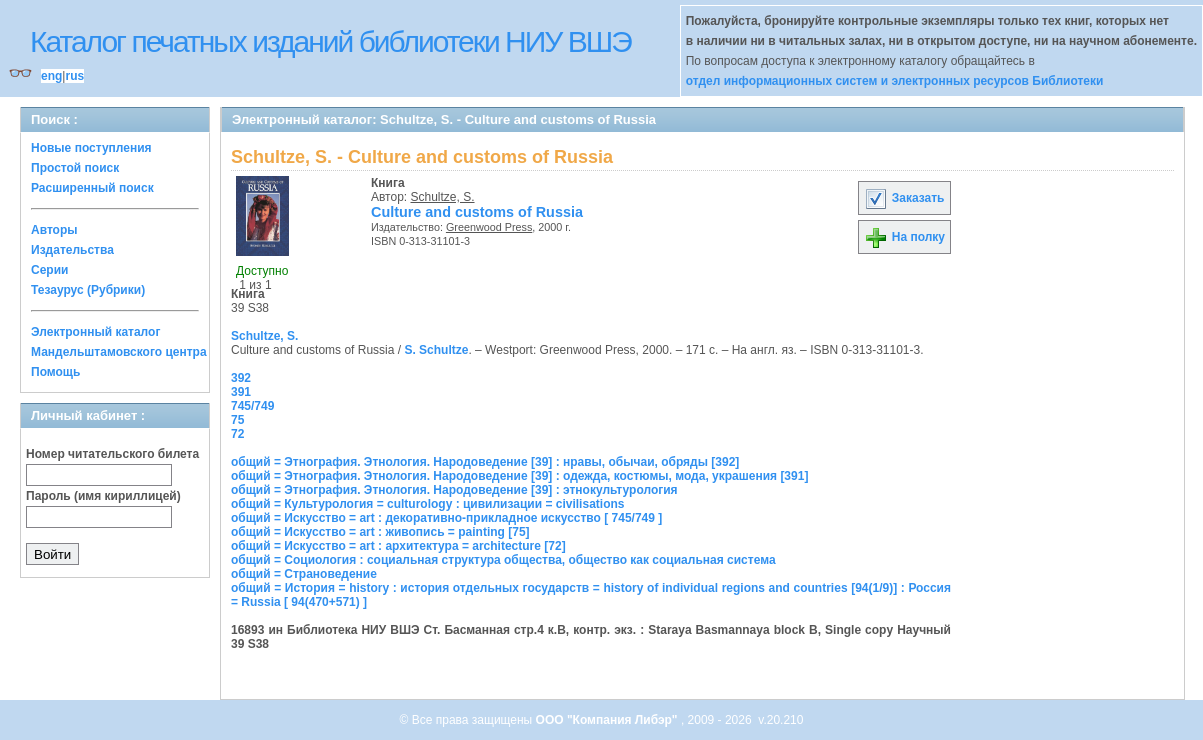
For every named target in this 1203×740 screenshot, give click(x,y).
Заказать (904, 198)
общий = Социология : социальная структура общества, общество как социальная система (503, 560)
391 (241, 392)
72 (237, 434)
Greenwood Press (489, 227)
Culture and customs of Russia (477, 212)
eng (51, 76)
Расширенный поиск (92, 188)
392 (241, 378)
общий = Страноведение (304, 574)
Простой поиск (75, 168)
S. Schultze (436, 350)
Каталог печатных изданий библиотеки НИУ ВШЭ (330, 41)
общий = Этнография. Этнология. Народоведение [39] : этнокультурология (454, 490)
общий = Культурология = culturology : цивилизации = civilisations (427, 504)
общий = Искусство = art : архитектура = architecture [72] (398, 546)
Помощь (55, 372)
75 (237, 420)
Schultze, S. (443, 197)
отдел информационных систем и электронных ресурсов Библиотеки (895, 81)
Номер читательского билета (112, 454)
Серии (49, 270)
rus (74, 76)
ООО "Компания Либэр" (608, 720)
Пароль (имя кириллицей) (103, 496)
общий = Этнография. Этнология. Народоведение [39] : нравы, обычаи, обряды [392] (485, 462)
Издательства (72, 250)
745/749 (252, 406)
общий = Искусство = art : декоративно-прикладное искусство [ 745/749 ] (446, 518)
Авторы (54, 230)
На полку (904, 237)
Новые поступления (91, 148)
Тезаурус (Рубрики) (88, 290)
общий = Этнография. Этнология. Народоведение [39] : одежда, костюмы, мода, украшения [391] (519, 476)
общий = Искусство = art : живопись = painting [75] (380, 532)
